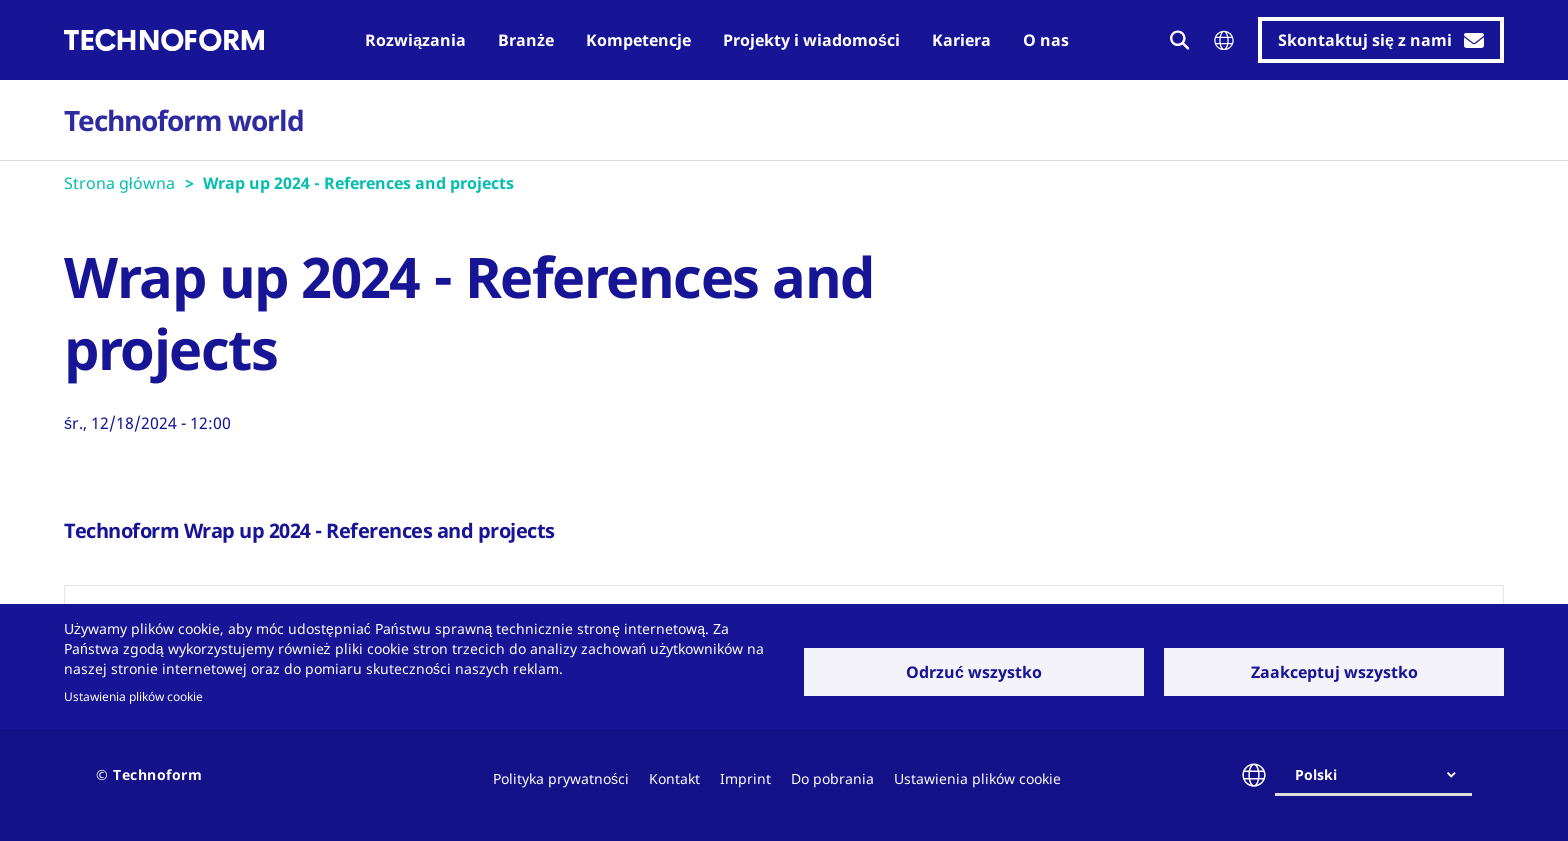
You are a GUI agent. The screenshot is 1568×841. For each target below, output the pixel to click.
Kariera (961, 40)
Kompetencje (638, 40)
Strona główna (119, 183)
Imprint (745, 778)
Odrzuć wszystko (974, 672)
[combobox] (1381, 775)
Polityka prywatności (561, 778)
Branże (526, 40)
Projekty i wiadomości (811, 40)
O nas (1046, 40)
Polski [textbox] (1316, 774)
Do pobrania (832, 778)
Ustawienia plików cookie (133, 696)
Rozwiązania (415, 40)
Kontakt (674, 778)
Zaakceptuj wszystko (1334, 672)
